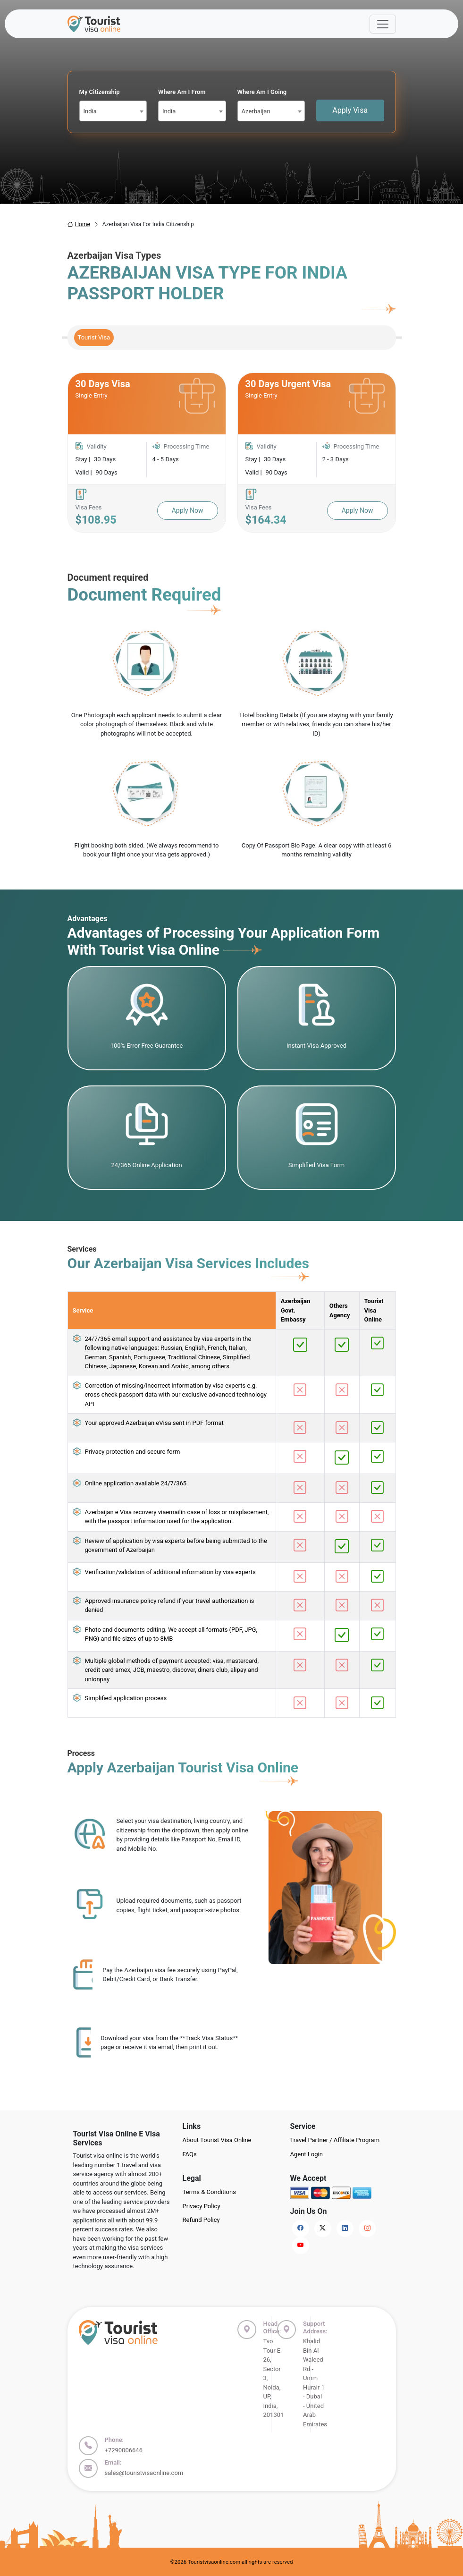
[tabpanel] (231, 453)
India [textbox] (90, 111)
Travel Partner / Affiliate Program (335, 2140)
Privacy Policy (201, 2206)
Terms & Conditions (209, 2191)
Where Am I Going (262, 91)
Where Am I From (182, 91)
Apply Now (187, 510)
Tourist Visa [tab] (94, 337)
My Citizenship (99, 91)
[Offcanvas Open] (383, 24)
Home (78, 224)
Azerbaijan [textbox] (256, 111)
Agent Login (306, 2154)
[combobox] (113, 111)
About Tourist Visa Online (217, 2140)
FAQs (190, 2154)
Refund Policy (201, 2219)
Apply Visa (350, 110)
